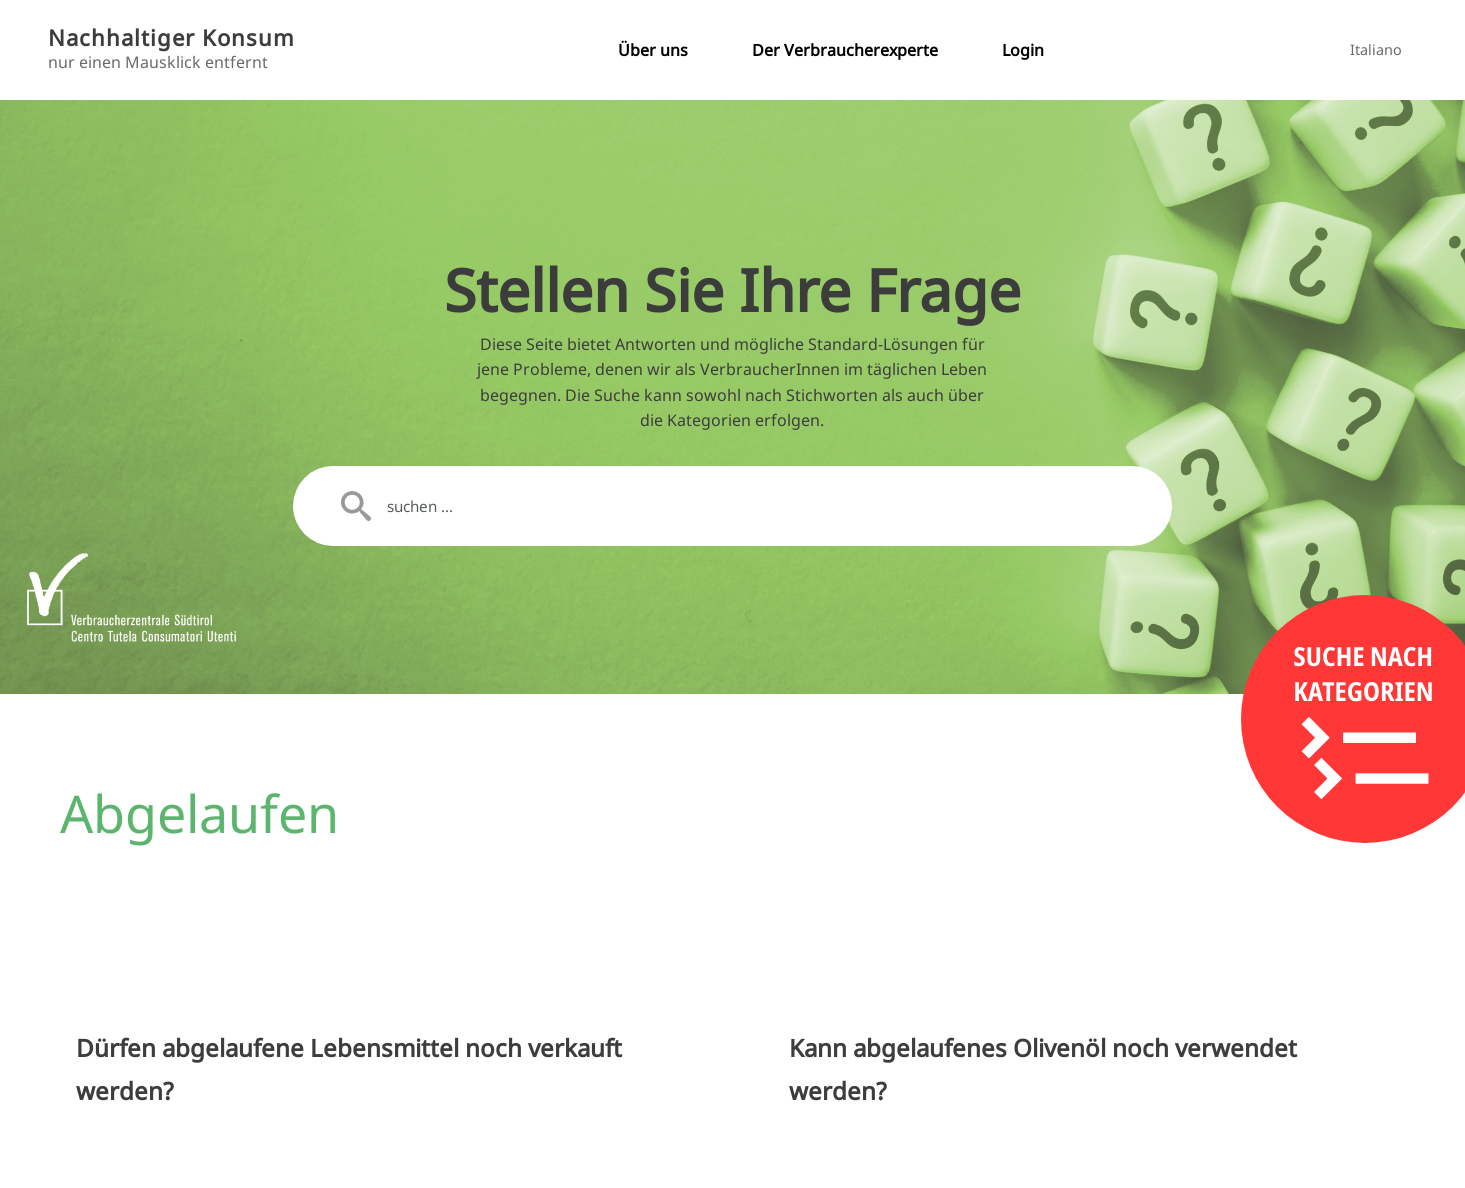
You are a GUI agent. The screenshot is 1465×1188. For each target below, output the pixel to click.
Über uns (653, 50)
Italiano (1376, 49)
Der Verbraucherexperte (845, 50)
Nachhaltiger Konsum (171, 37)
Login (1023, 50)
